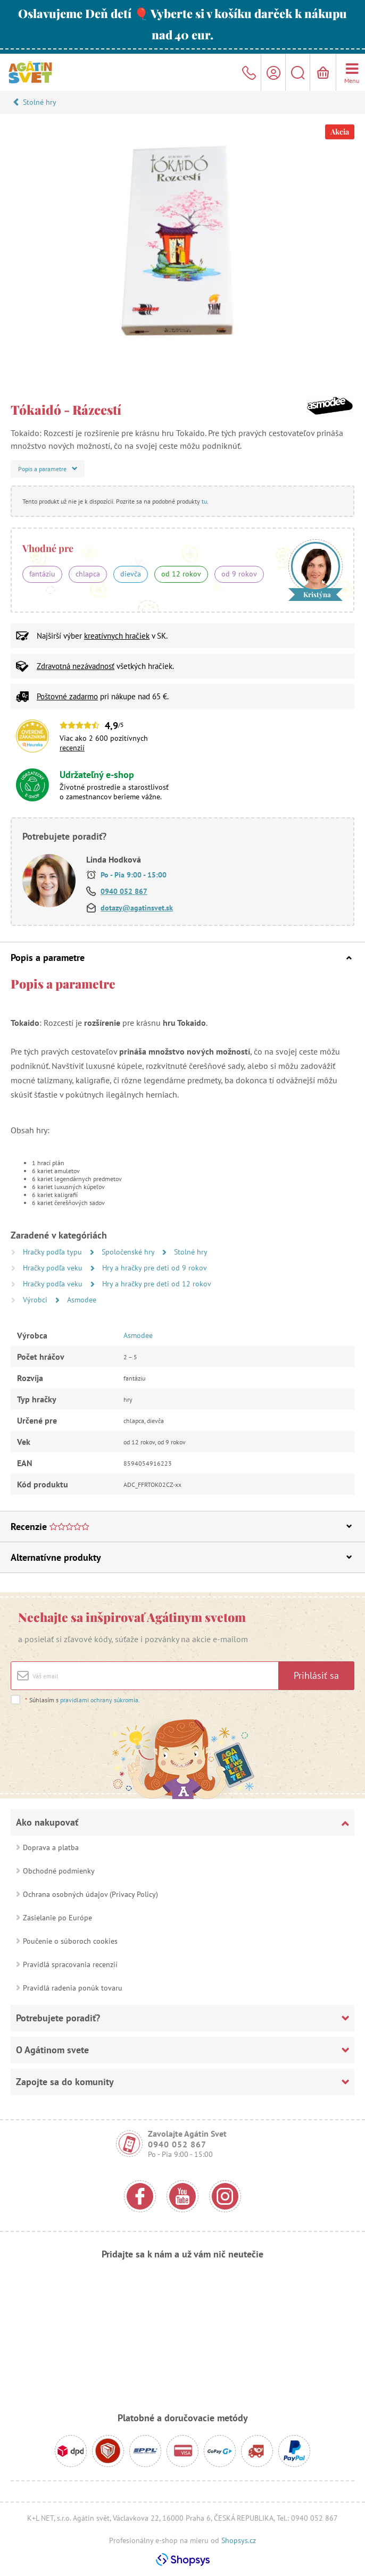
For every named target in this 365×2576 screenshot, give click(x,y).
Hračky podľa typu (53, 1252)
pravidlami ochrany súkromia (99, 1700)
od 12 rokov (181, 574)
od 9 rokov (239, 574)
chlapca (88, 574)
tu (204, 501)
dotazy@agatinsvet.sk (137, 908)
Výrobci (36, 1299)
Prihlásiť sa (316, 1675)
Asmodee (81, 1299)
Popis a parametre (181, 957)
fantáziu (42, 574)
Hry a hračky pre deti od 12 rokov (156, 1284)
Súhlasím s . (82, 1700)
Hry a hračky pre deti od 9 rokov (154, 1268)
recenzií (72, 747)
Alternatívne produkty (181, 1557)
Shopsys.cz (238, 2540)
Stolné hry (39, 102)
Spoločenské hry (129, 1252)
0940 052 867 (124, 891)
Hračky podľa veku (54, 1268)
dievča (130, 574)
